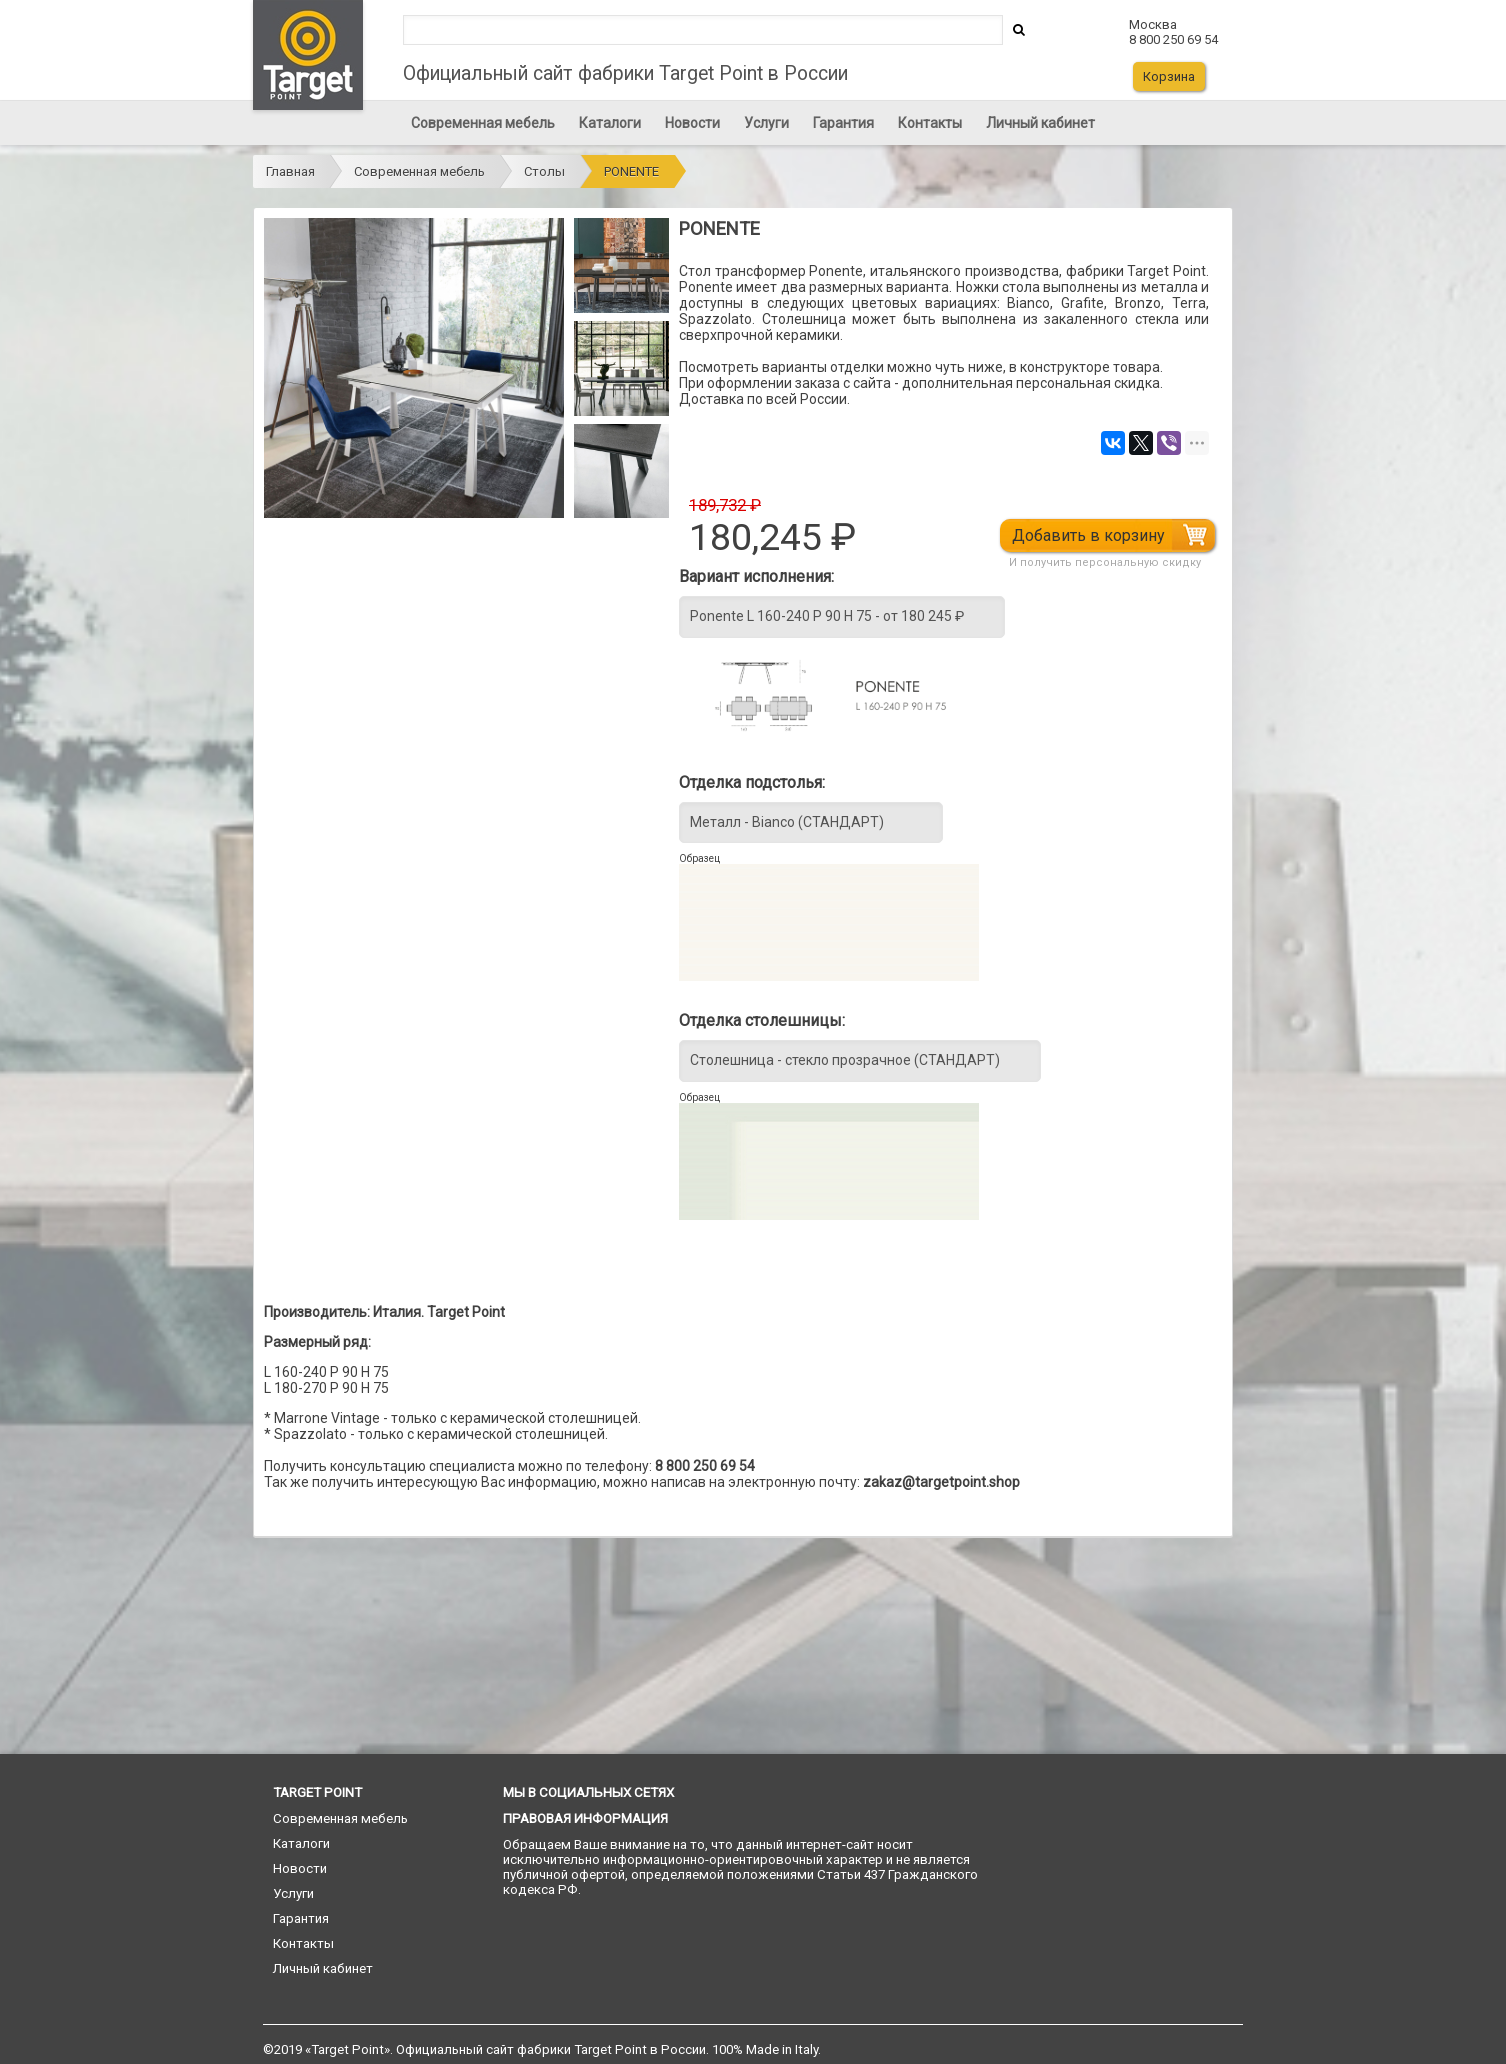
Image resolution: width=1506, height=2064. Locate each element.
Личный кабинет (1040, 123)
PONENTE (631, 171)
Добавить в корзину (1088, 535)
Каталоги (610, 123)
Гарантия (843, 123)
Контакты (930, 123)
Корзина (1169, 76)
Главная (290, 171)
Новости (692, 123)
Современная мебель (483, 123)
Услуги (766, 123)
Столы (544, 171)
